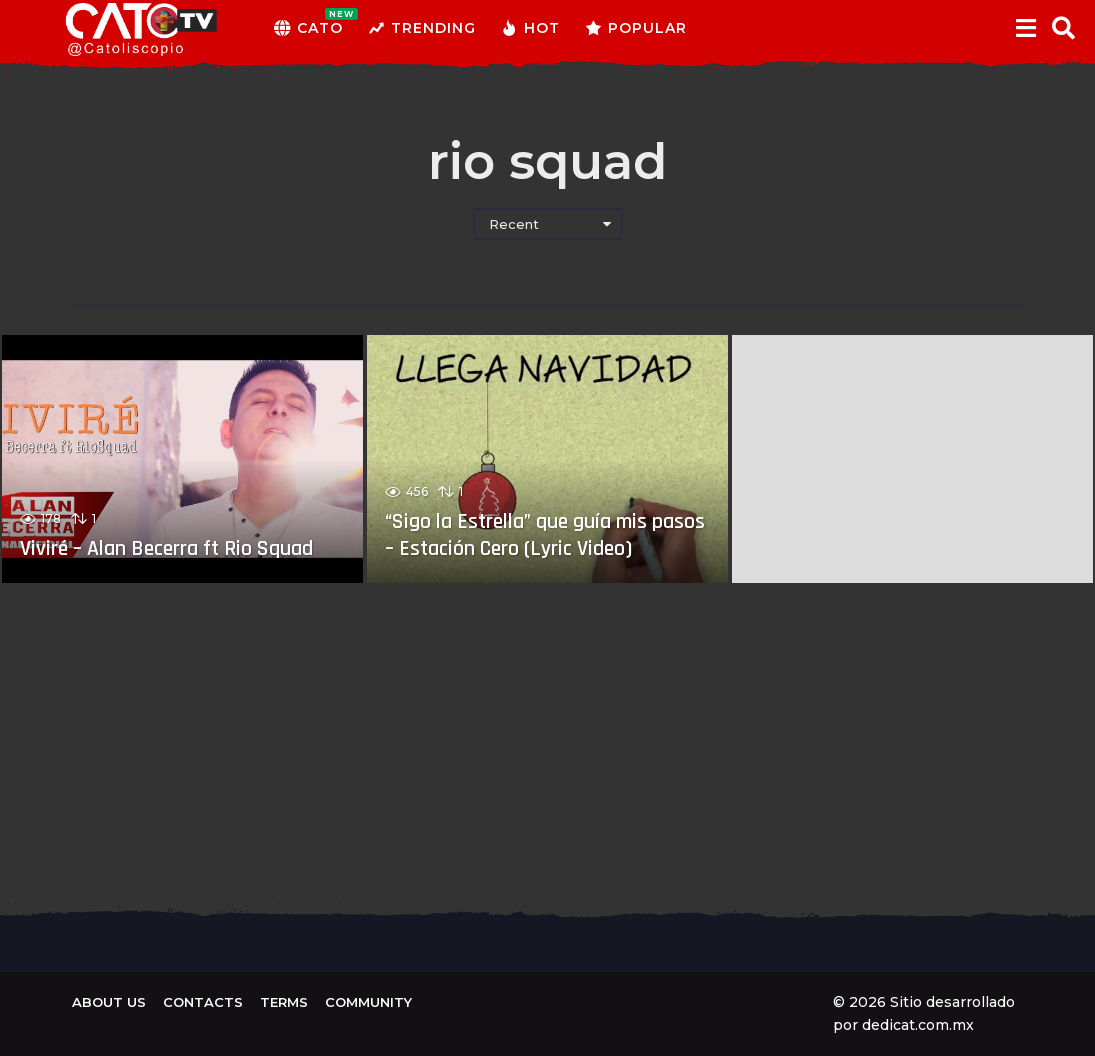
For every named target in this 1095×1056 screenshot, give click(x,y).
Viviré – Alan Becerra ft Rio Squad (168, 549)
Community (368, 1002)
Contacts (203, 1002)
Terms (284, 1002)
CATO (308, 28)
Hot (530, 28)
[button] (1025, 28)
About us (109, 1002)
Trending (422, 28)
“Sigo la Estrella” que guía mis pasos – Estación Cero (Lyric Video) (546, 535)
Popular (636, 28)
